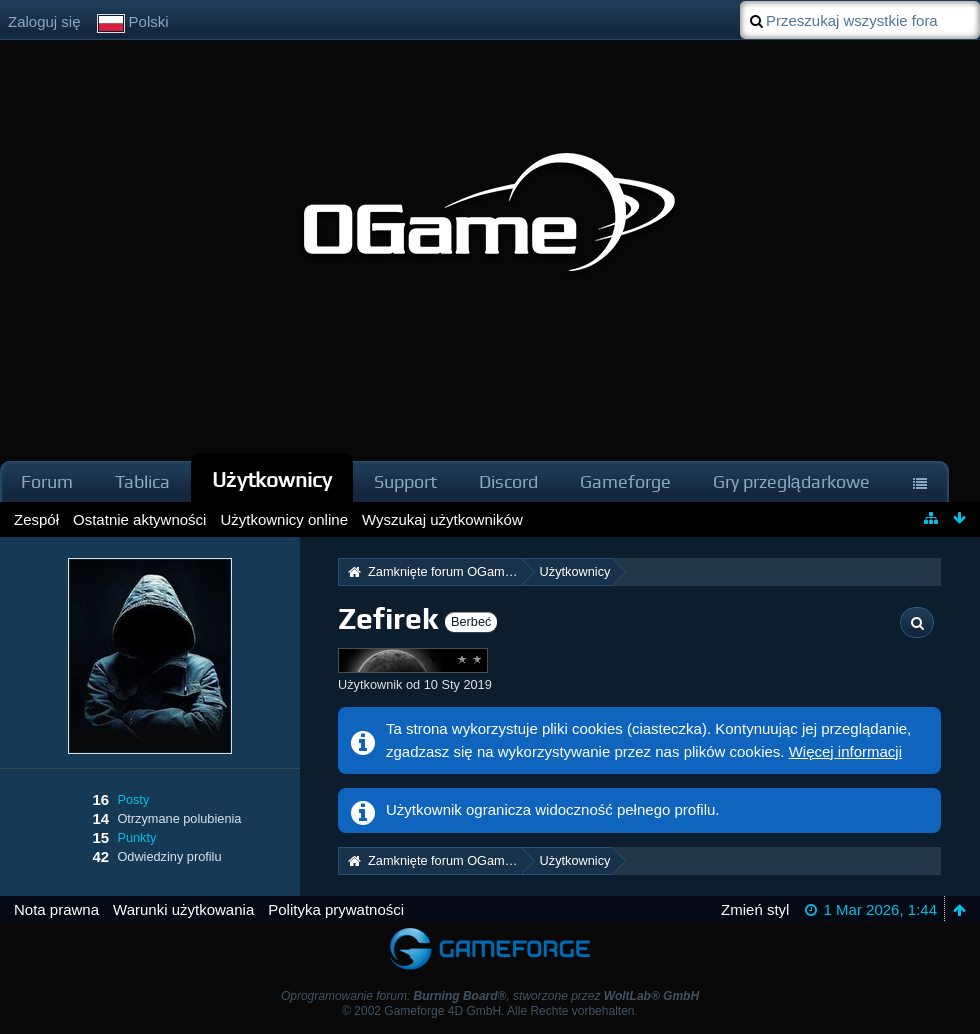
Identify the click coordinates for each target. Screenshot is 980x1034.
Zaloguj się (44, 21)
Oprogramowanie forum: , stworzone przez (490, 996)
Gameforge (625, 481)
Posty (133, 799)
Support (405, 481)
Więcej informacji (845, 751)
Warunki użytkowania (183, 909)
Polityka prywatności (336, 909)
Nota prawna (56, 909)
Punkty (136, 837)
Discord (508, 481)
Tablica (142, 481)
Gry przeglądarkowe (791, 481)
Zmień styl (755, 909)
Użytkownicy (272, 479)
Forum (47, 481)
